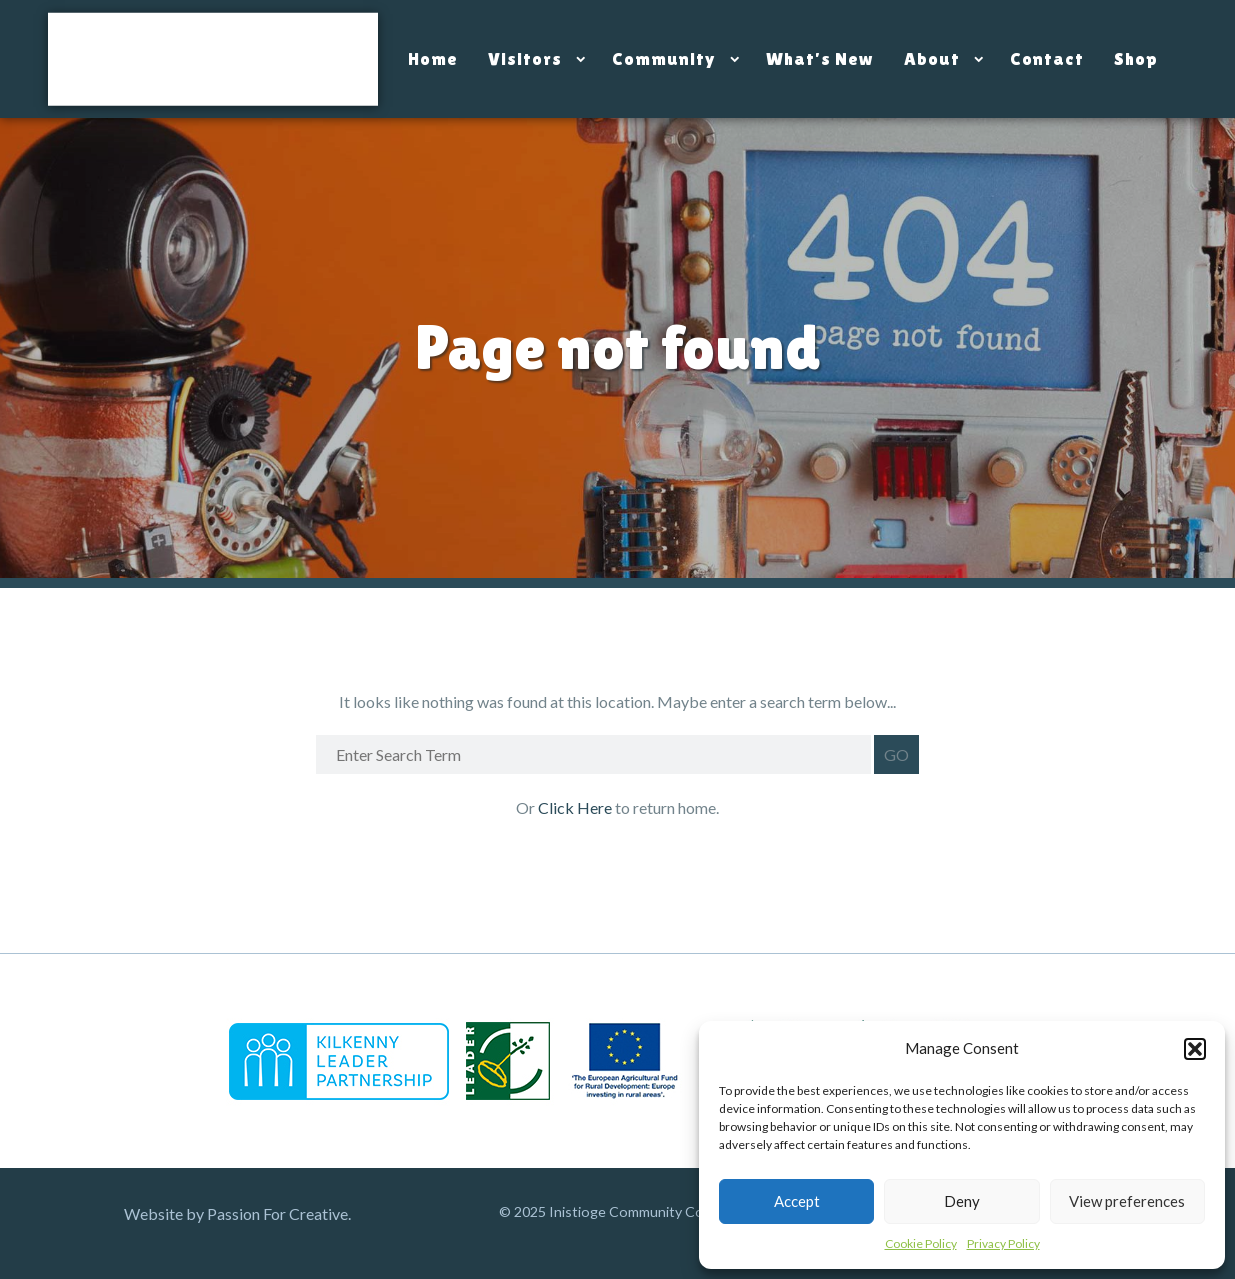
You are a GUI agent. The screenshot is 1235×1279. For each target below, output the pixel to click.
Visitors (525, 58)
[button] (1195, 1049)
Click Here (576, 807)
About (932, 58)
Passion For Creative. (279, 1213)
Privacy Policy (1003, 1243)
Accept (797, 1201)
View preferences (1127, 1201)
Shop (1136, 58)
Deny (962, 1201)
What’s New (820, 58)
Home (433, 58)
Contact (1047, 58)
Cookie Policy (921, 1243)
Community (664, 58)
